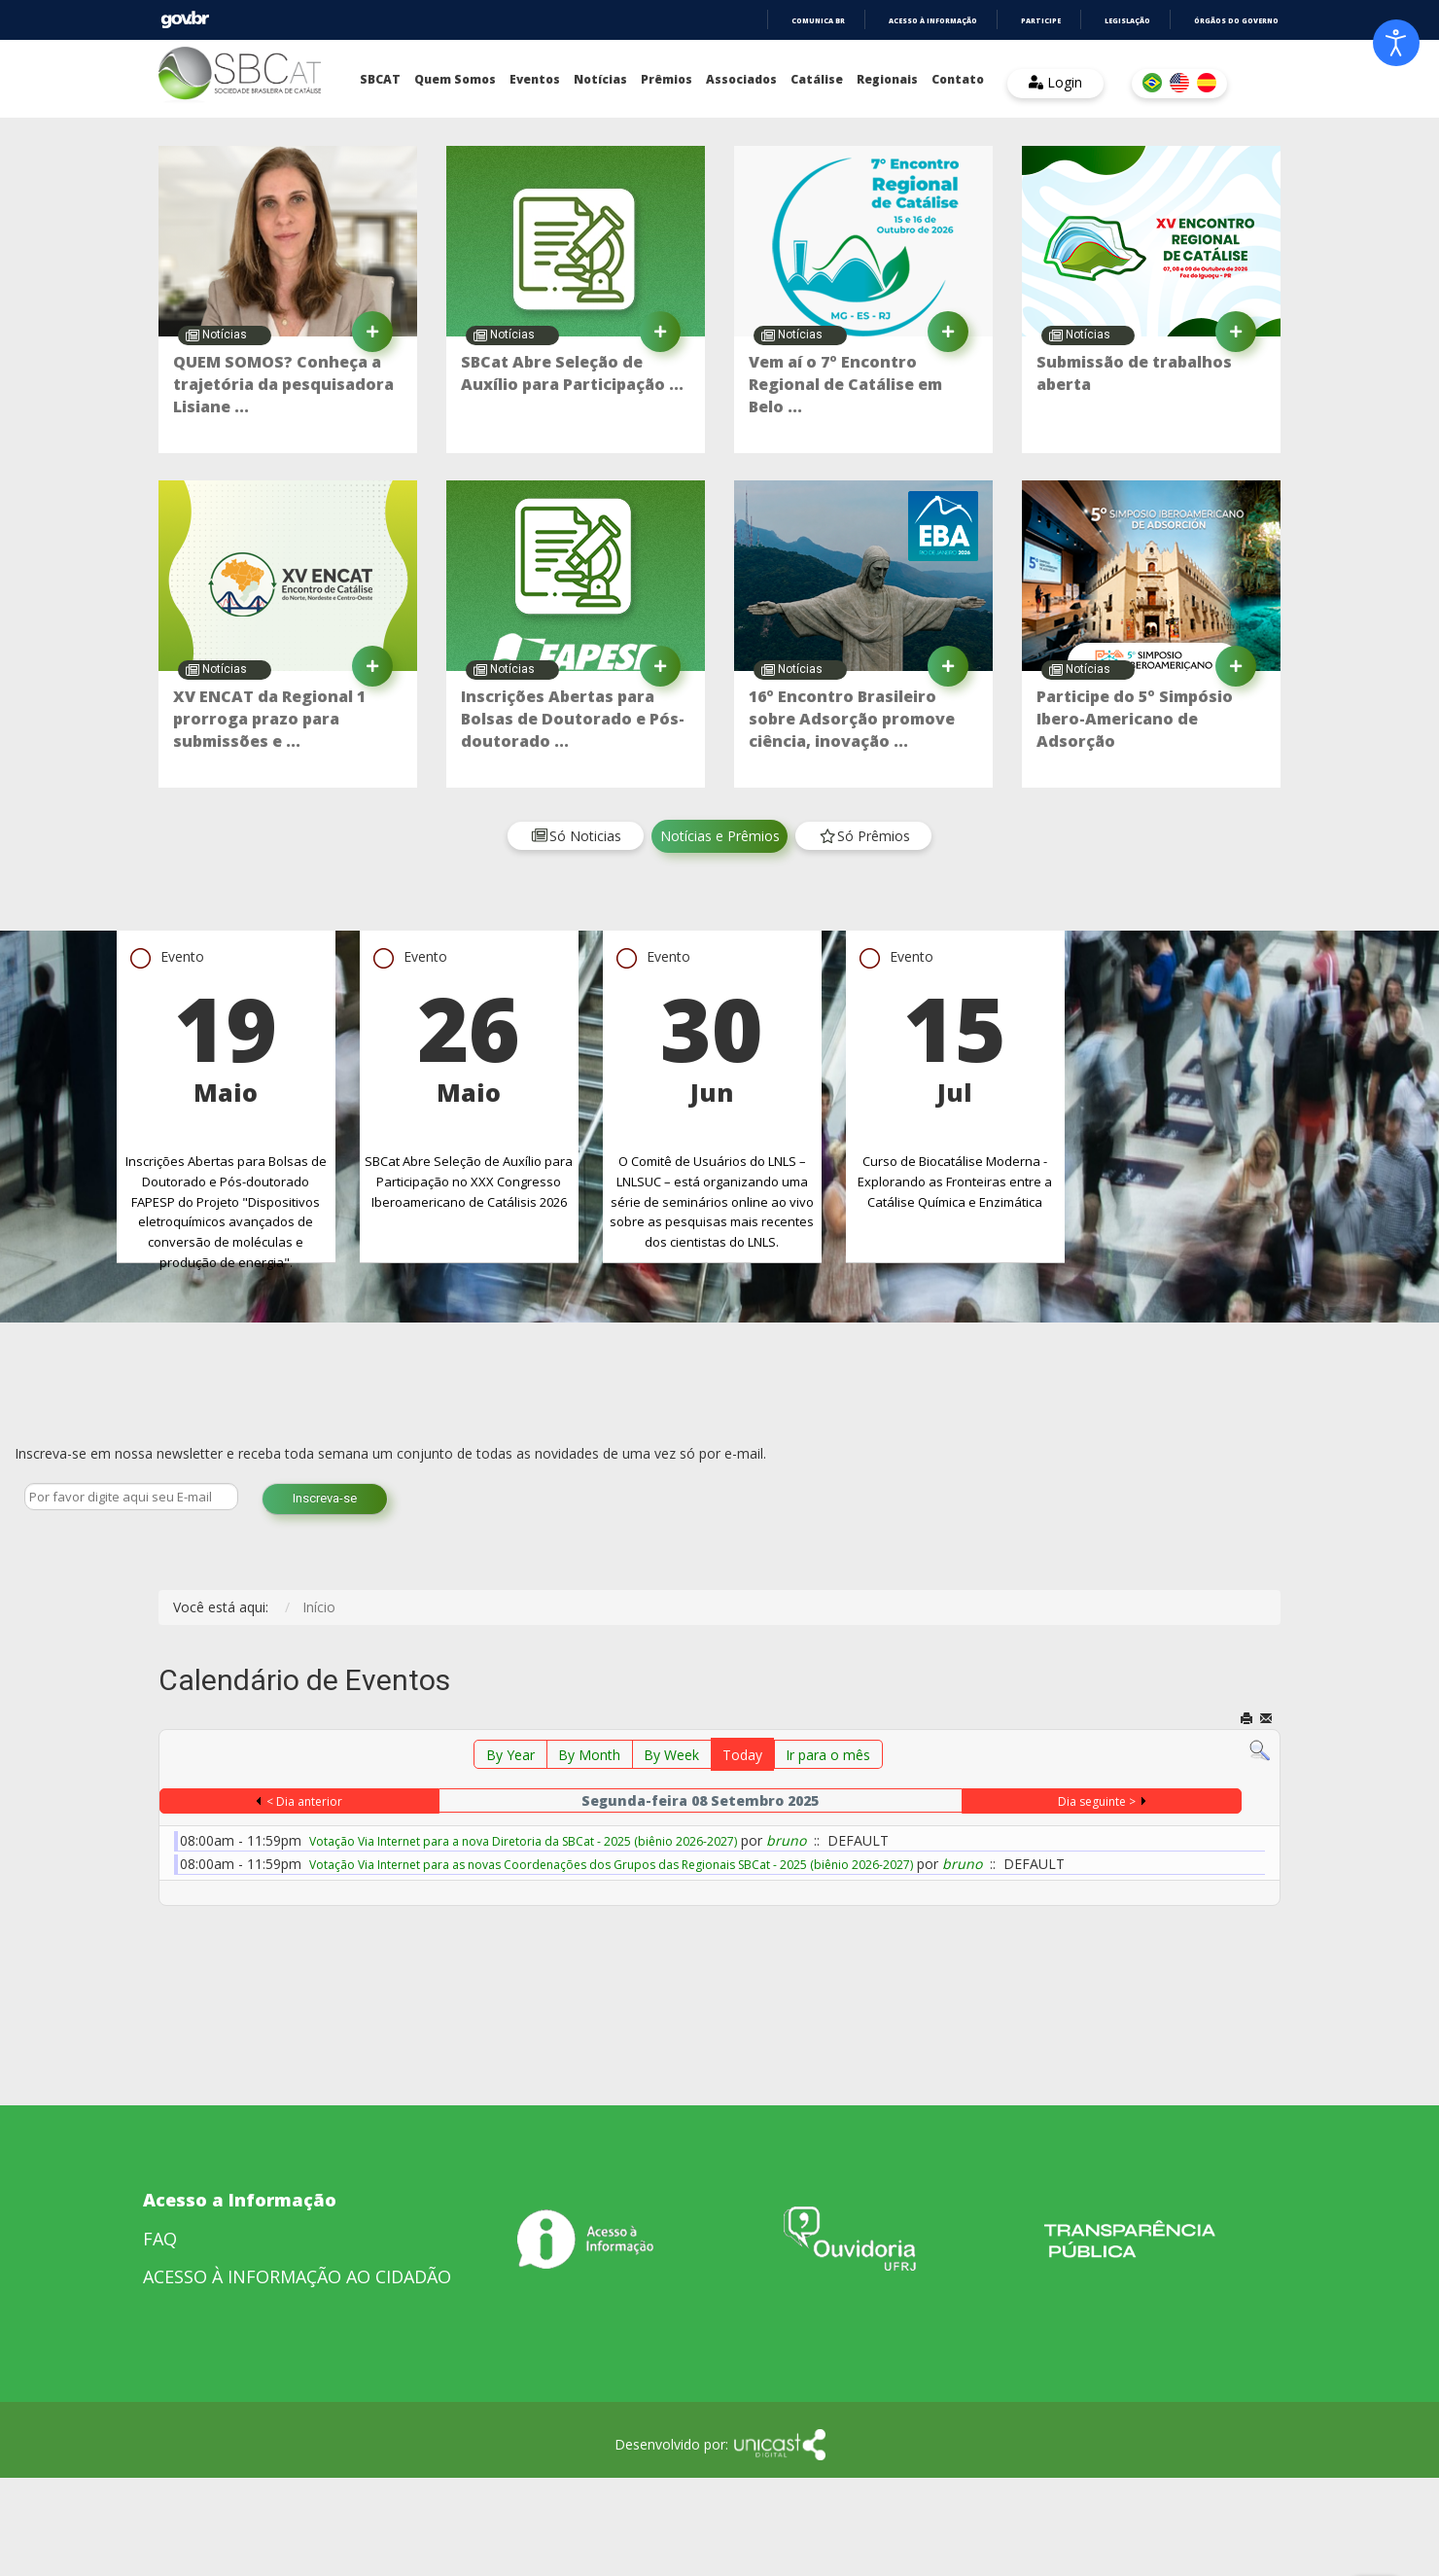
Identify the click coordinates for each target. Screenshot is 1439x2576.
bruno (786, 1840)
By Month (589, 1755)
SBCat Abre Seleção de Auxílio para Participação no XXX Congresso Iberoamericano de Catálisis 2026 (469, 1181)
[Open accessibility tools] (1396, 42)
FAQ (160, 2238)
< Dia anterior (304, 1801)
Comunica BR (818, 21)
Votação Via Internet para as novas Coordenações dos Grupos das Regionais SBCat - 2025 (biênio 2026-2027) (611, 1864)
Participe (1041, 21)
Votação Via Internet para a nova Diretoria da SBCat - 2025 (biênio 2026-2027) (523, 1841)
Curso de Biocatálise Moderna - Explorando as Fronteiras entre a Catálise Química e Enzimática (955, 1181)
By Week (671, 1755)
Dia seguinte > (1097, 1801)
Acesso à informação (933, 21)
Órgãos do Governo (1236, 21)
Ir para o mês (828, 1755)
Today (742, 1755)
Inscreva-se (325, 1498)
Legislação (1127, 21)
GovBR (184, 20)
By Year (510, 1755)
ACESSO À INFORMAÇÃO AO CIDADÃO (297, 2276)
